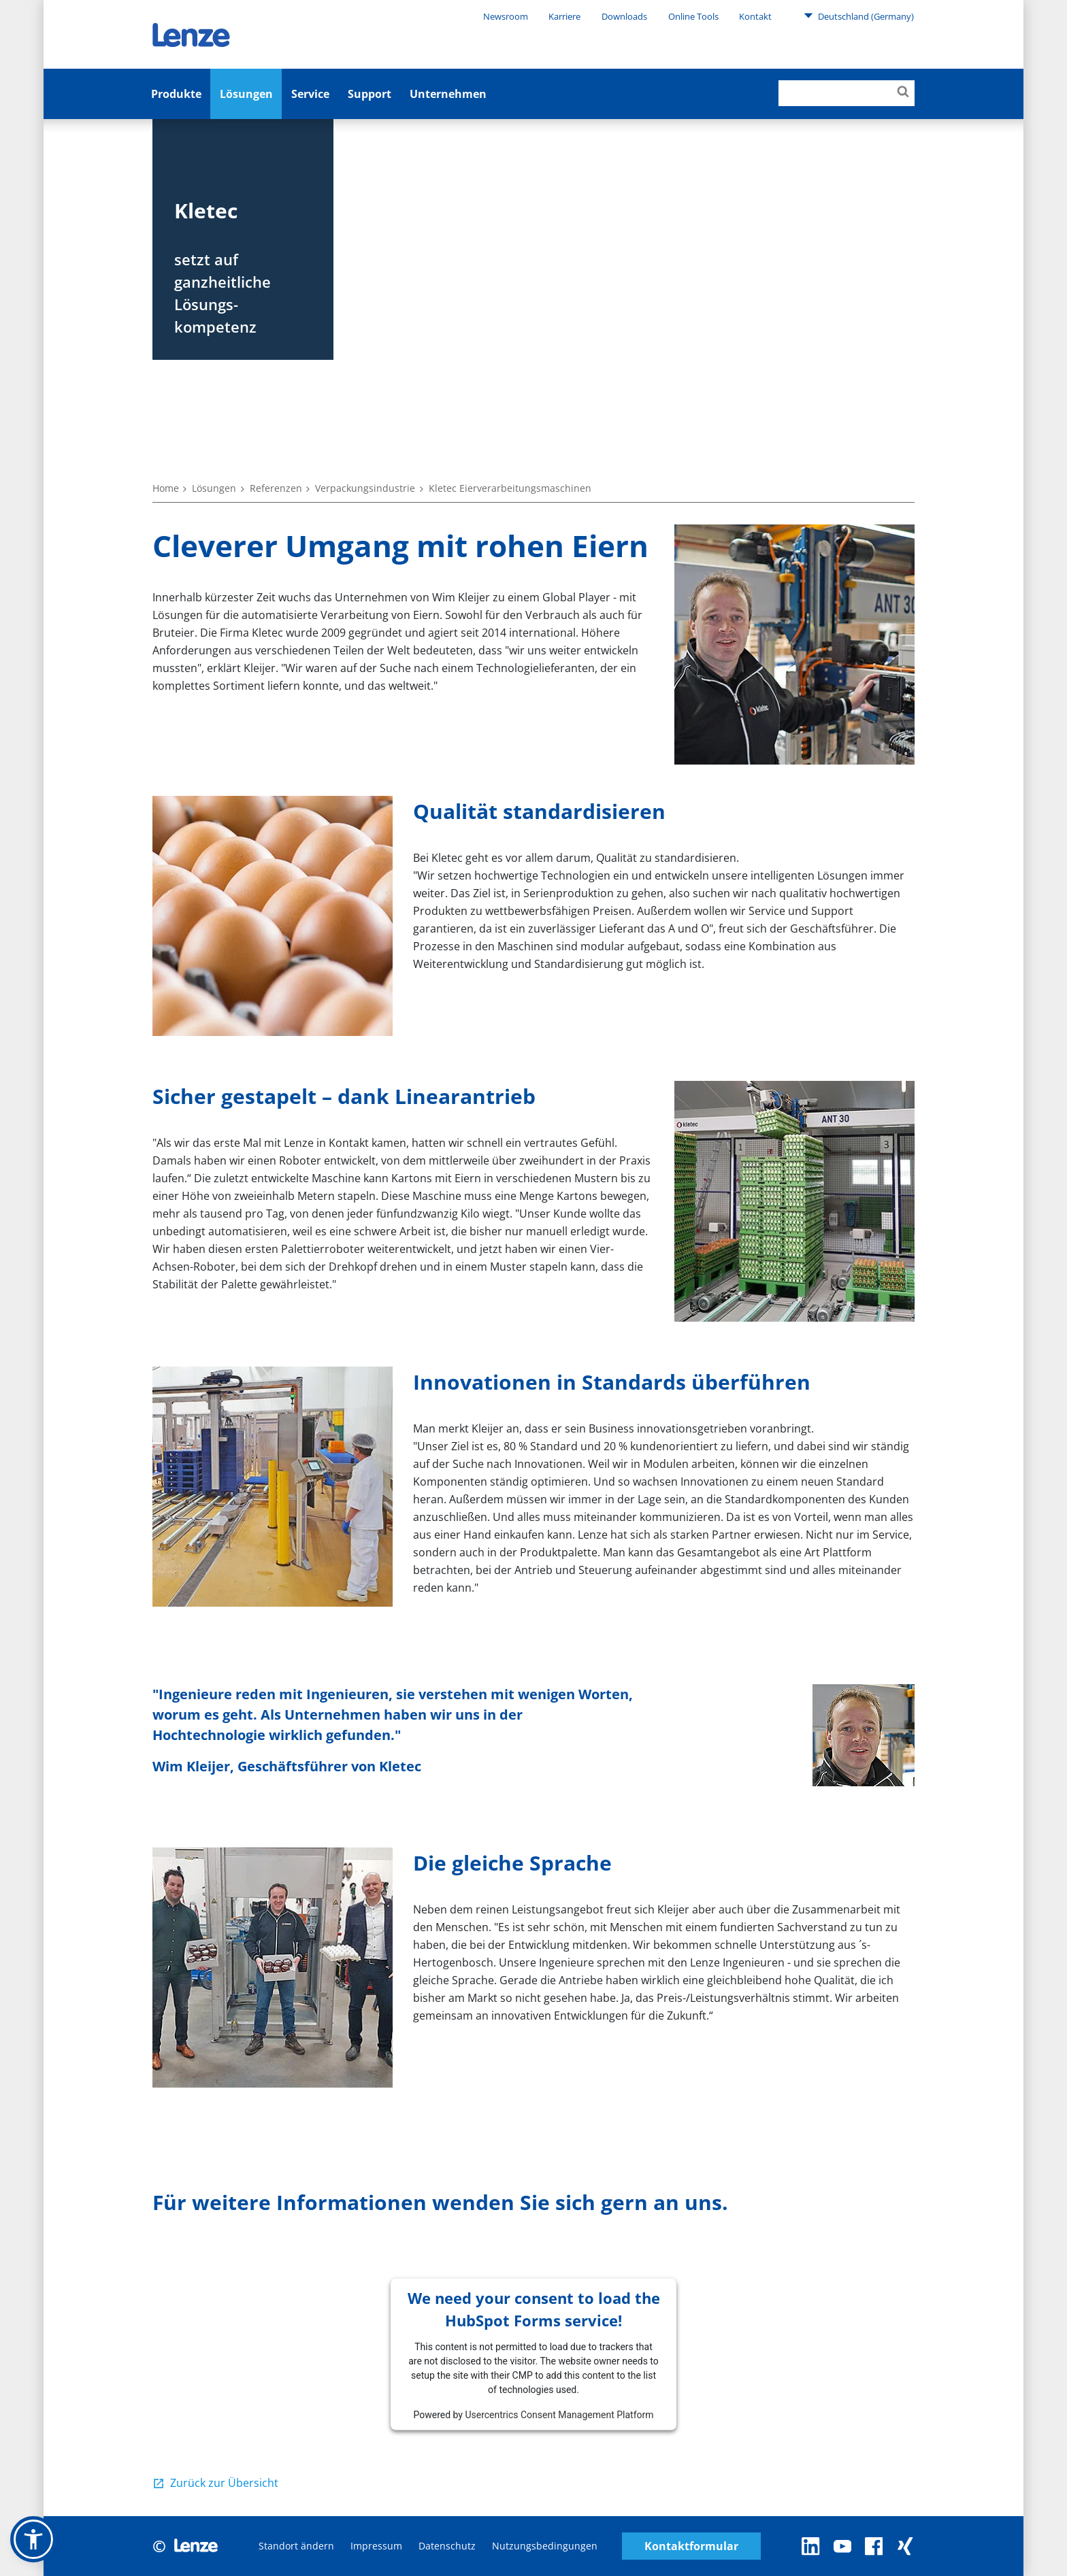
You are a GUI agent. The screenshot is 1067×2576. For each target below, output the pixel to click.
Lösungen (246, 93)
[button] (33, 2539)
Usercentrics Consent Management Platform (559, 2414)
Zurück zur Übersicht (224, 2482)
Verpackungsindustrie (365, 488)
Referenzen (276, 488)
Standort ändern (296, 2545)
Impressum (376, 2545)
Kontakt (755, 16)
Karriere (564, 16)
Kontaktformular (691, 2546)
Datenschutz (447, 2545)
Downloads (624, 16)
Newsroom (505, 16)
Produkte (176, 93)
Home (165, 488)
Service (310, 93)
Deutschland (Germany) (859, 15)
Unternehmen (448, 93)
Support (369, 93)
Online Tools (693, 16)
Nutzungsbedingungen (544, 2545)
